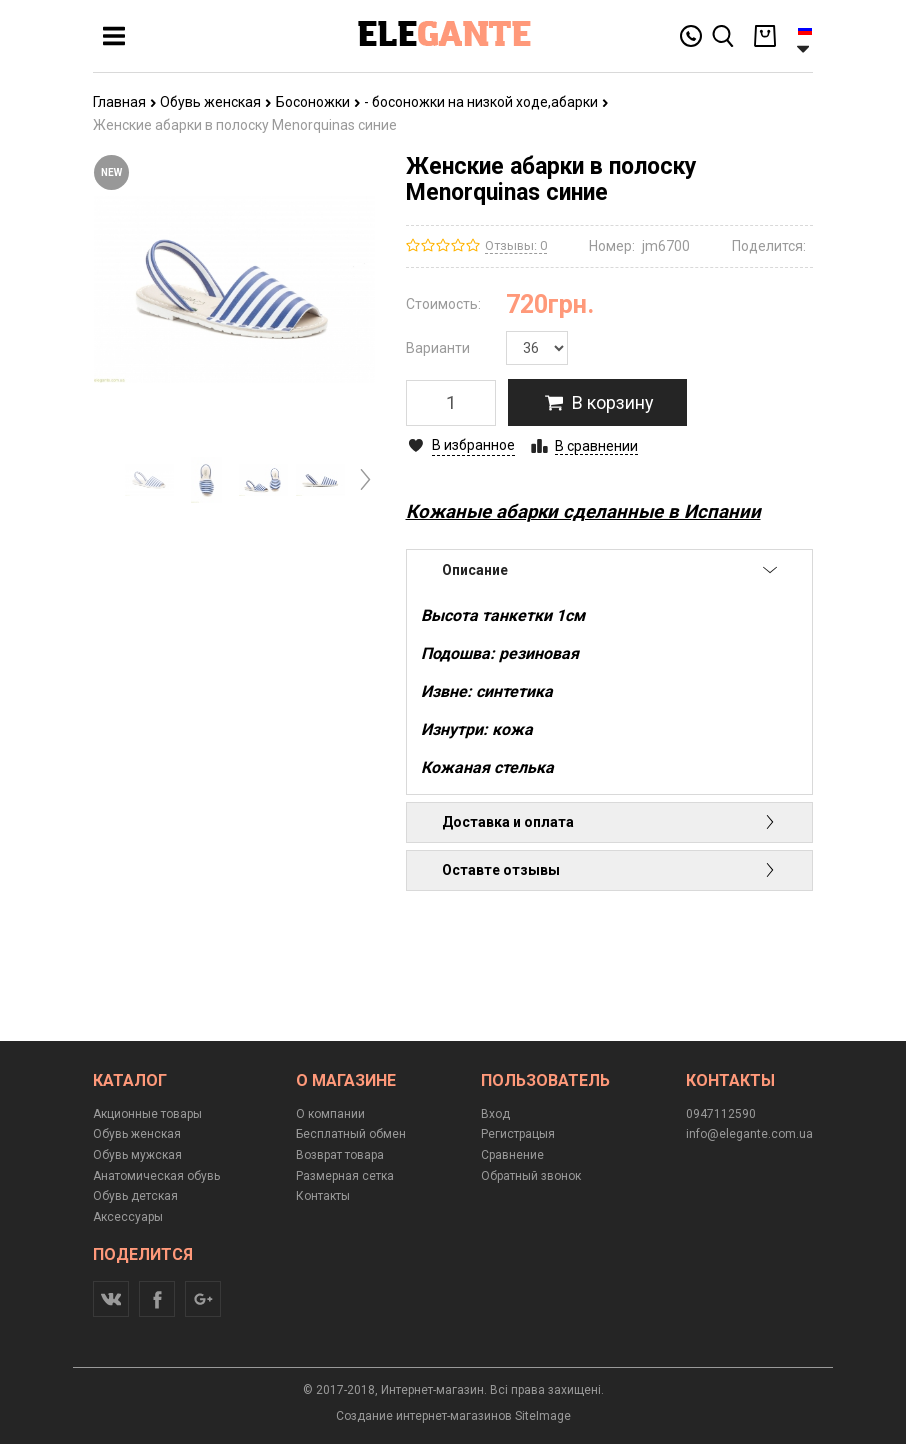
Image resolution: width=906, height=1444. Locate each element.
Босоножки (318, 102)
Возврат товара (340, 1155)
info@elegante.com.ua (749, 1134)
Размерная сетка (345, 1176)
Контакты (323, 1196)
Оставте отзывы (610, 870)
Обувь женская (216, 102)
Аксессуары (128, 1217)
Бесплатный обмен (351, 1134)
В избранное (473, 445)
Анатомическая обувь (156, 1176)
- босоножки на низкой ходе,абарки (486, 102)
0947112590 (721, 1114)
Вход (495, 1114)
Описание (610, 570)
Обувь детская (135, 1196)
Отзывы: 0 (516, 245)
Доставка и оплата (610, 822)
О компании (330, 1114)
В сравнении (596, 446)
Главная (125, 102)
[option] (149, 480)
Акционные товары (147, 1114)
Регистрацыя (518, 1134)
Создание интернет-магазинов (424, 1416)
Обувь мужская (137, 1155)
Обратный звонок (531, 1176)
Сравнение (512, 1155)
